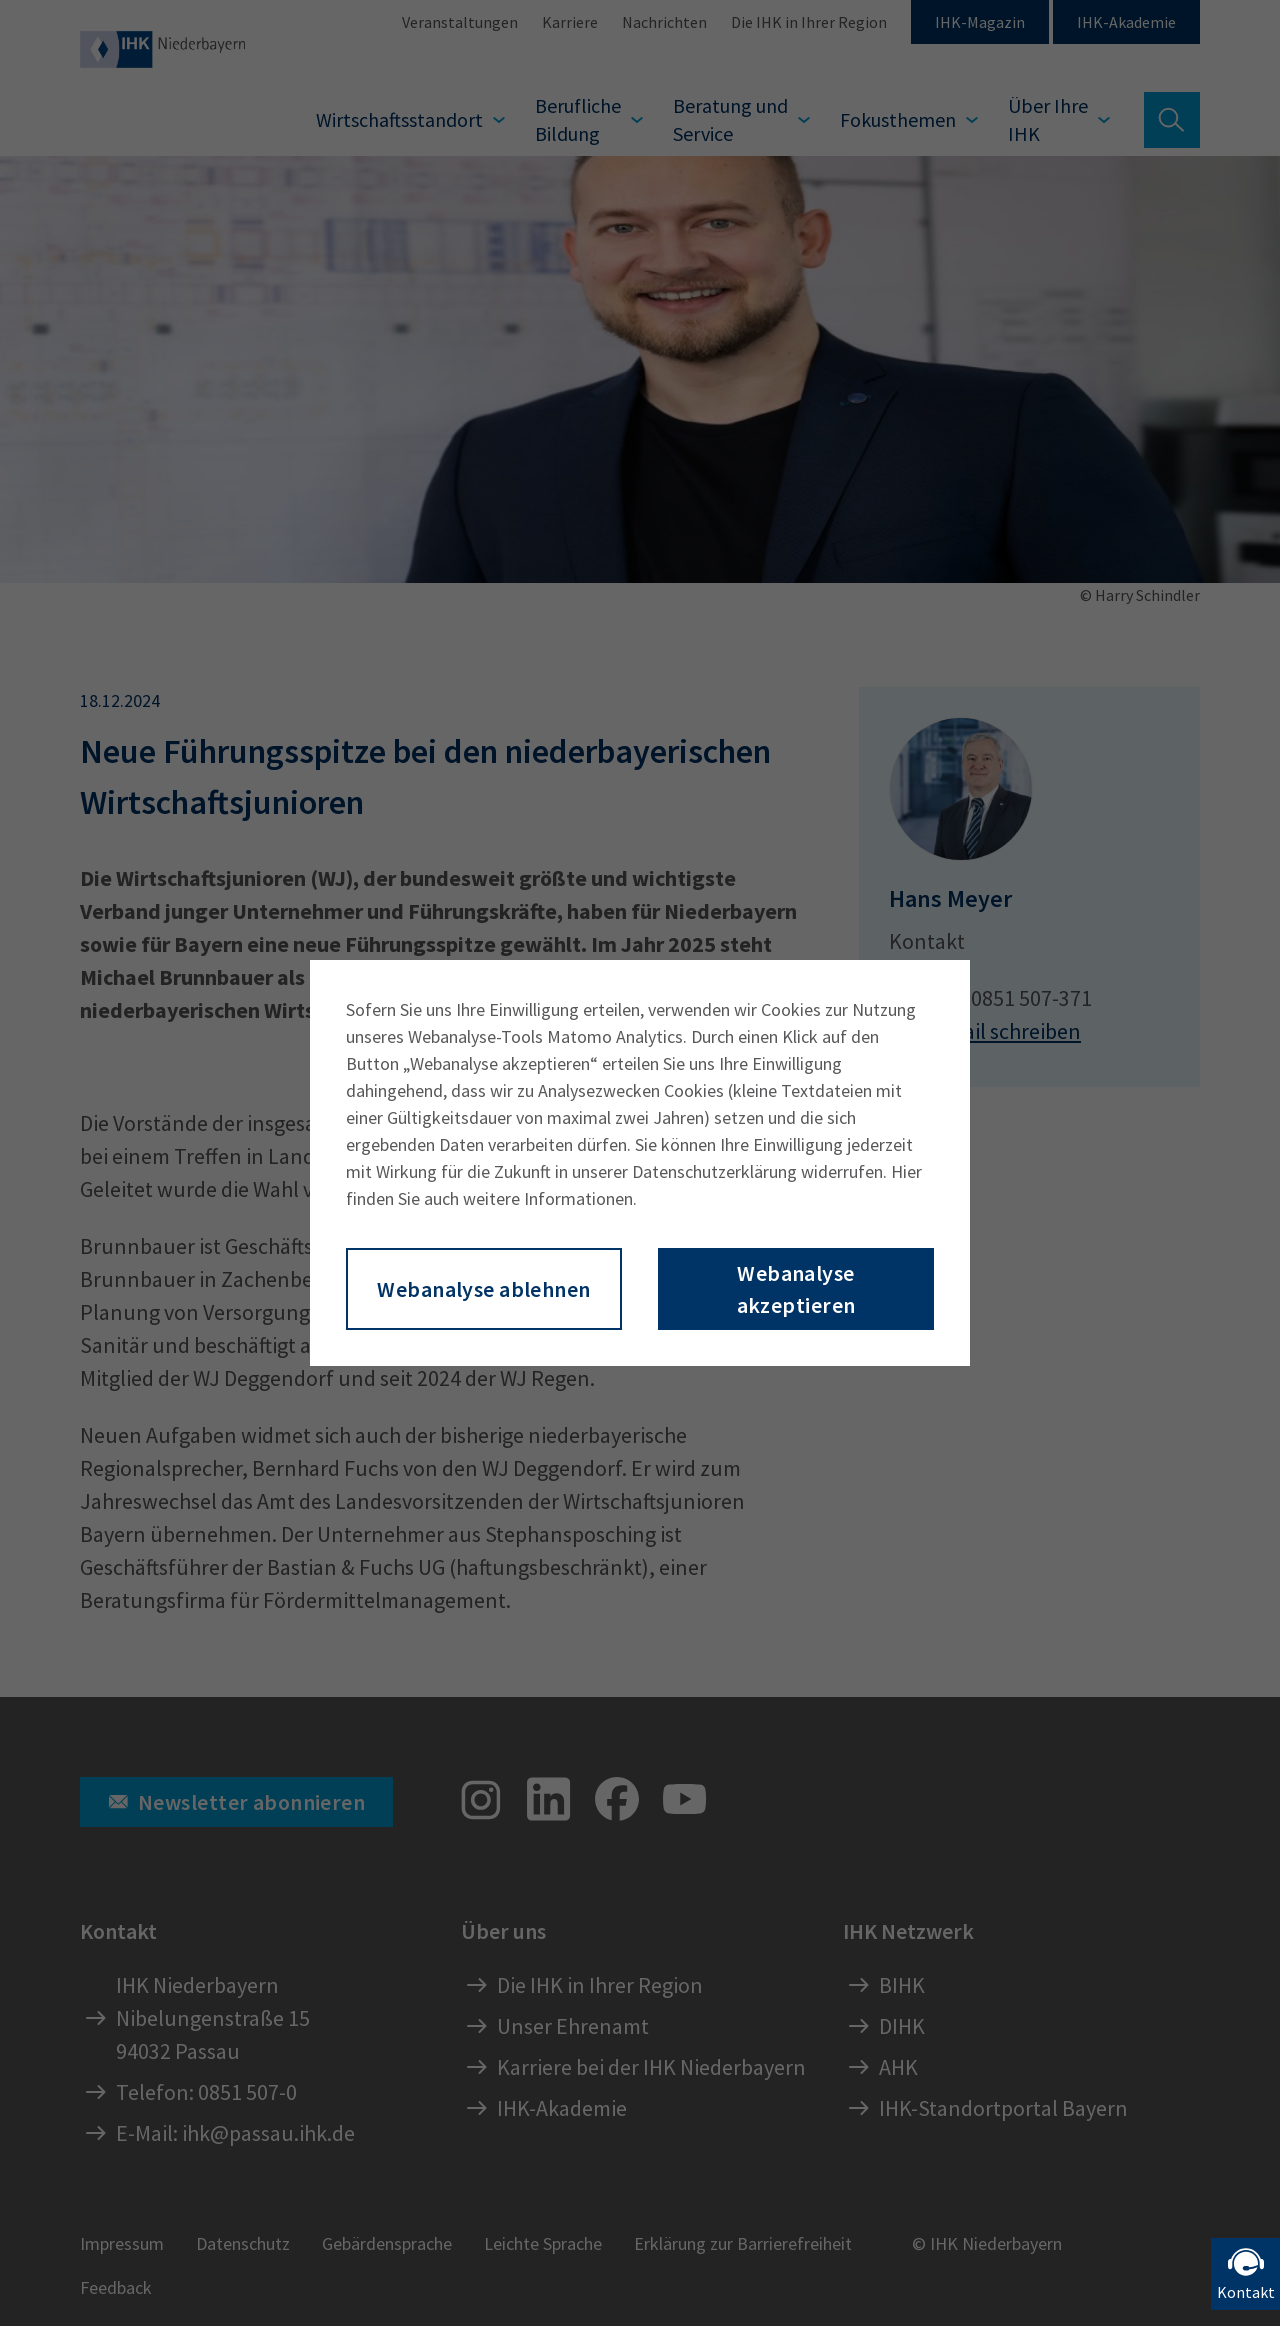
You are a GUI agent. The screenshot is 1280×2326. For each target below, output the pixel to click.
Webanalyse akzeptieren (796, 1289)
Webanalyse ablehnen (483, 1289)
